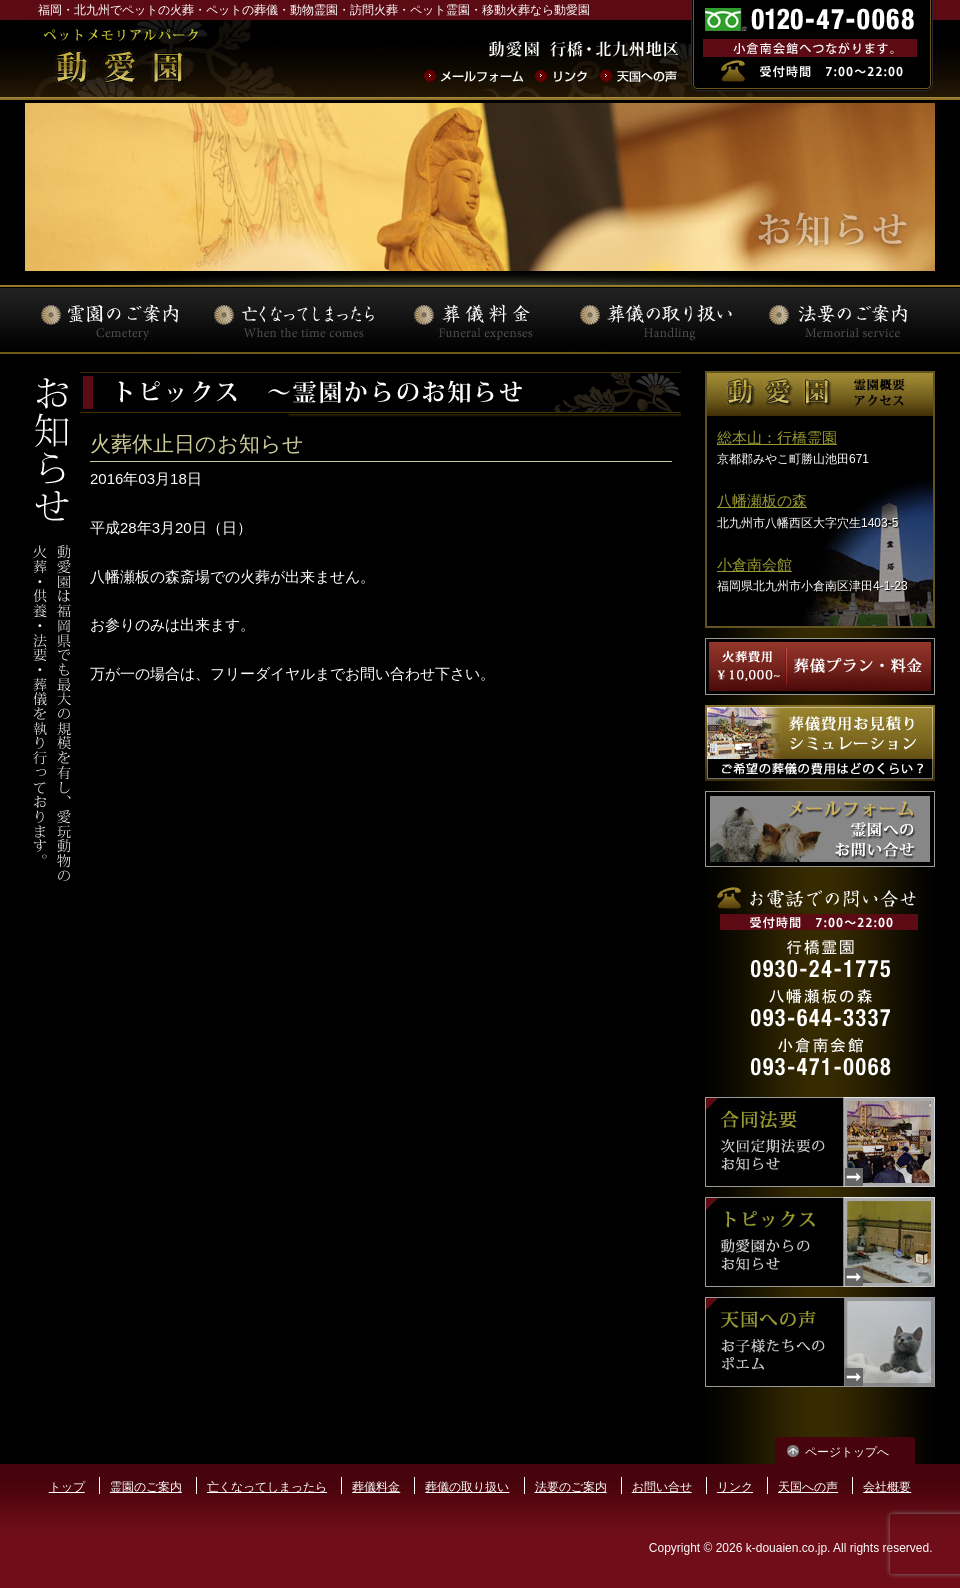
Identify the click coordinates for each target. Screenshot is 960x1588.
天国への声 (808, 1487)
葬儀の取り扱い (467, 1487)
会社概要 (887, 1487)
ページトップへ (847, 1452)
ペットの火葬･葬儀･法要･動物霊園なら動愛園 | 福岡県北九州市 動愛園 (120, 59)
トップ (67, 1487)
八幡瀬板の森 (762, 500)
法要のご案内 (571, 1487)
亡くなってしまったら (267, 1487)
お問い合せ (662, 1487)
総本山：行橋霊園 (777, 437)
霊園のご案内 (146, 1487)
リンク (735, 1487)
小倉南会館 (754, 564)
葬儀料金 (376, 1487)
